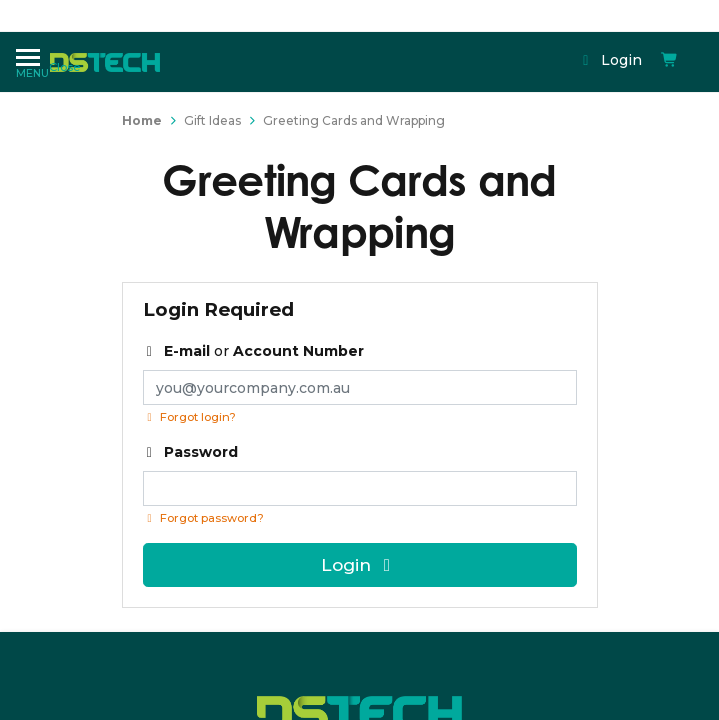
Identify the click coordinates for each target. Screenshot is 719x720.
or (254, 351)
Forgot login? (189, 417)
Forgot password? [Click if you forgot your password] (203, 518)
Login (433, 43)
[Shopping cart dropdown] (488, 43)
